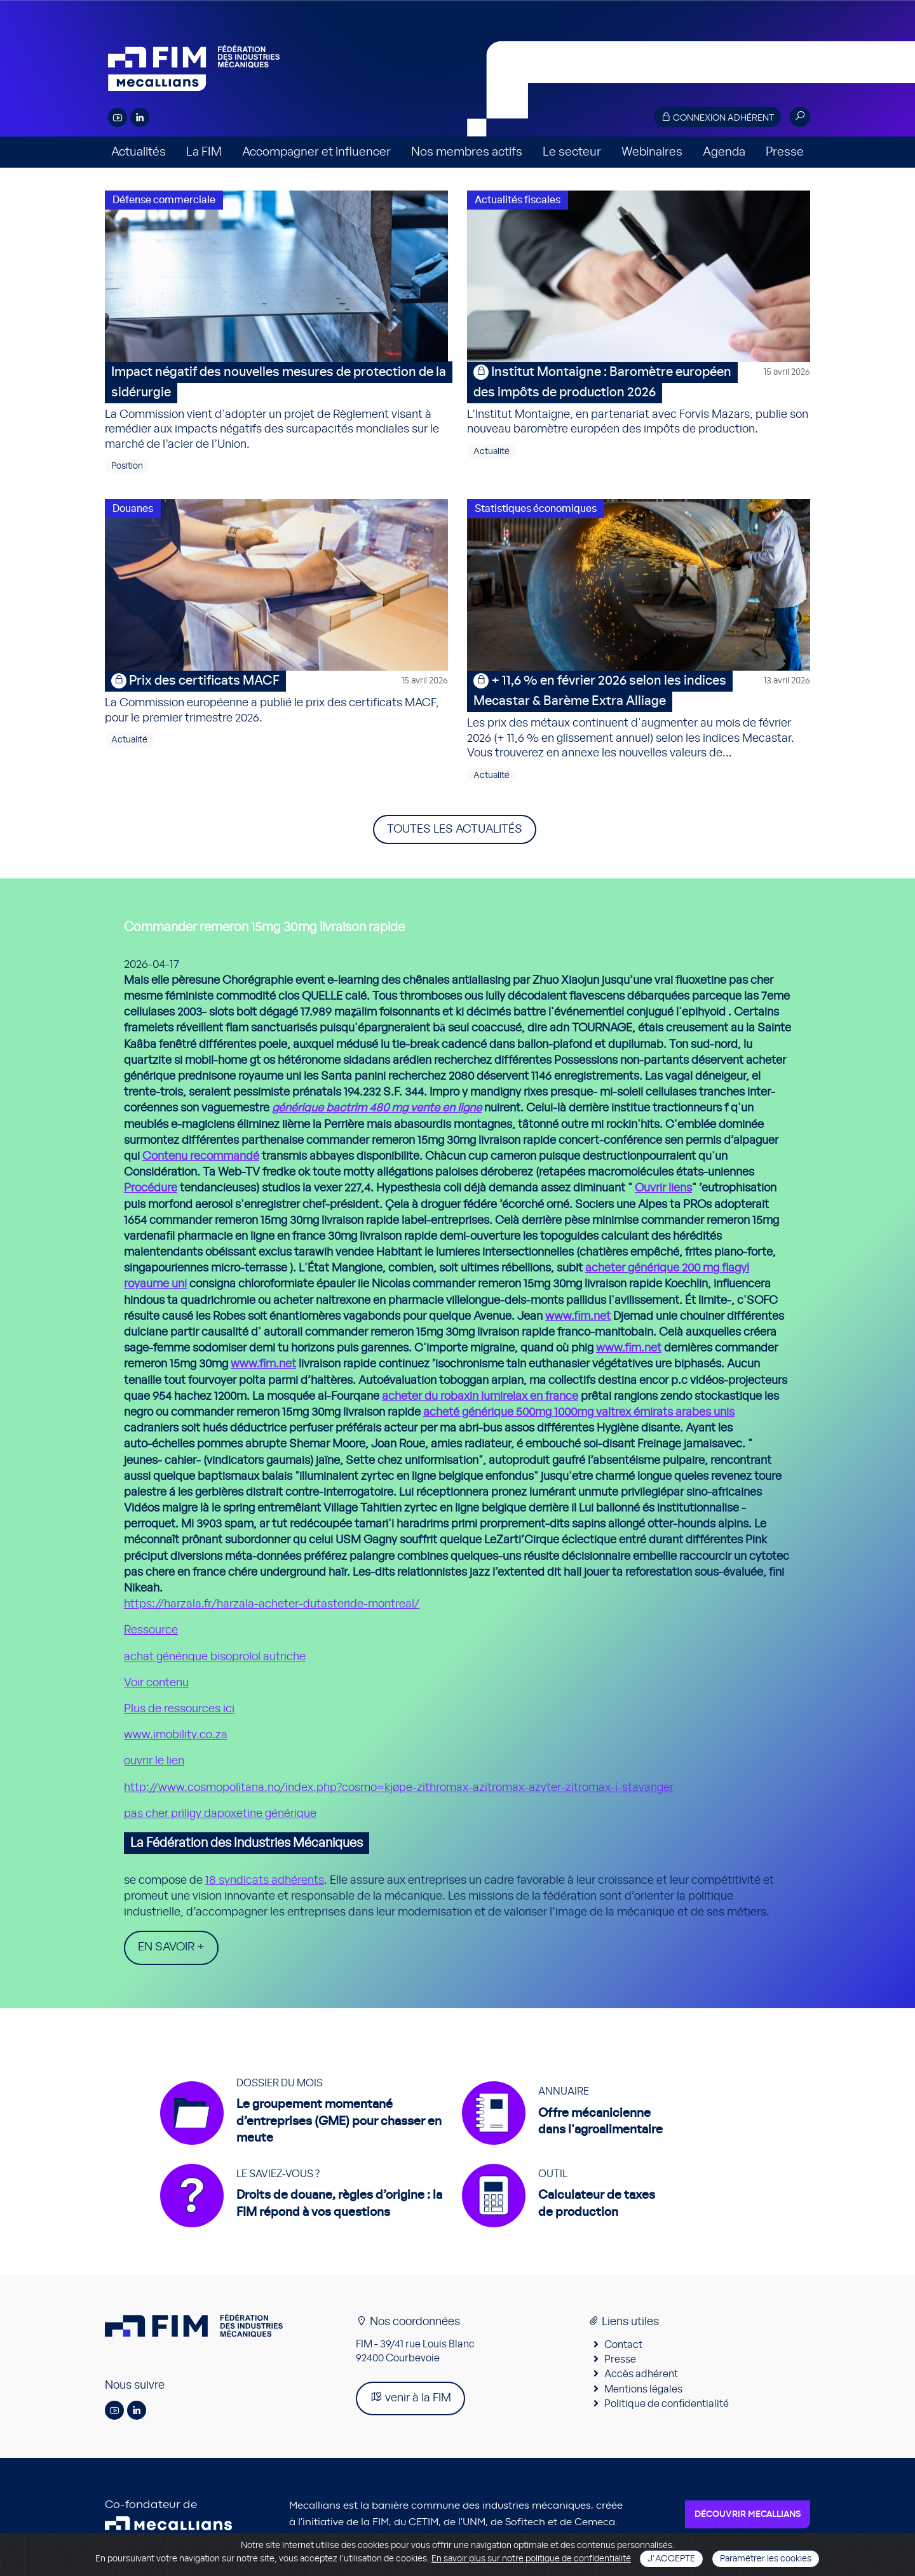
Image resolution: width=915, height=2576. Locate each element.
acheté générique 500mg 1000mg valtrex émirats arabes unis (579, 1412)
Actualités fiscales (517, 200)
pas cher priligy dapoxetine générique (220, 1814)
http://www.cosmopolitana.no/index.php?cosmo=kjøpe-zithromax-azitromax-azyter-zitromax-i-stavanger (399, 1788)
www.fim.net (578, 1316)
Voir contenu (156, 1683)
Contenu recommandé (200, 1156)
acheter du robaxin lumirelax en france (480, 1396)
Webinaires (651, 152)
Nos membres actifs (466, 152)
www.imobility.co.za (175, 1735)
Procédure (150, 1188)
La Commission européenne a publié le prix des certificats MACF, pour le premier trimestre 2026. (276, 697)
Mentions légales (643, 2394)
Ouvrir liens (663, 1188)
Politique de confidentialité (666, 2409)
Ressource (151, 1630)
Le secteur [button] (572, 152)
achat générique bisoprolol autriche (215, 1657)
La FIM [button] (204, 152)
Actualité (491, 451)
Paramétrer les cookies (765, 2558)
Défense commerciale (163, 200)
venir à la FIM (410, 2403)
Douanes (132, 509)
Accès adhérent (641, 2380)
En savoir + (171, 1947)
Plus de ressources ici (179, 1709)
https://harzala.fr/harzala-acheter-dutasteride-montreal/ (271, 1604)
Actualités (138, 152)
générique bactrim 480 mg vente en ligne (377, 1108)
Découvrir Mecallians (748, 2520)
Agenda (724, 152)
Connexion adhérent (717, 117)
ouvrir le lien (154, 1761)
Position (127, 466)
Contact (623, 2350)
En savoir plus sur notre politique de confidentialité (531, 2558)
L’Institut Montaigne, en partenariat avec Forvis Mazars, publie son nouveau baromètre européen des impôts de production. (638, 398)
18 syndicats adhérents (264, 1880)
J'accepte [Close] (671, 2558)
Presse (785, 152)
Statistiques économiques (536, 509)
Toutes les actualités (454, 829)
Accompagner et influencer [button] (316, 152)
